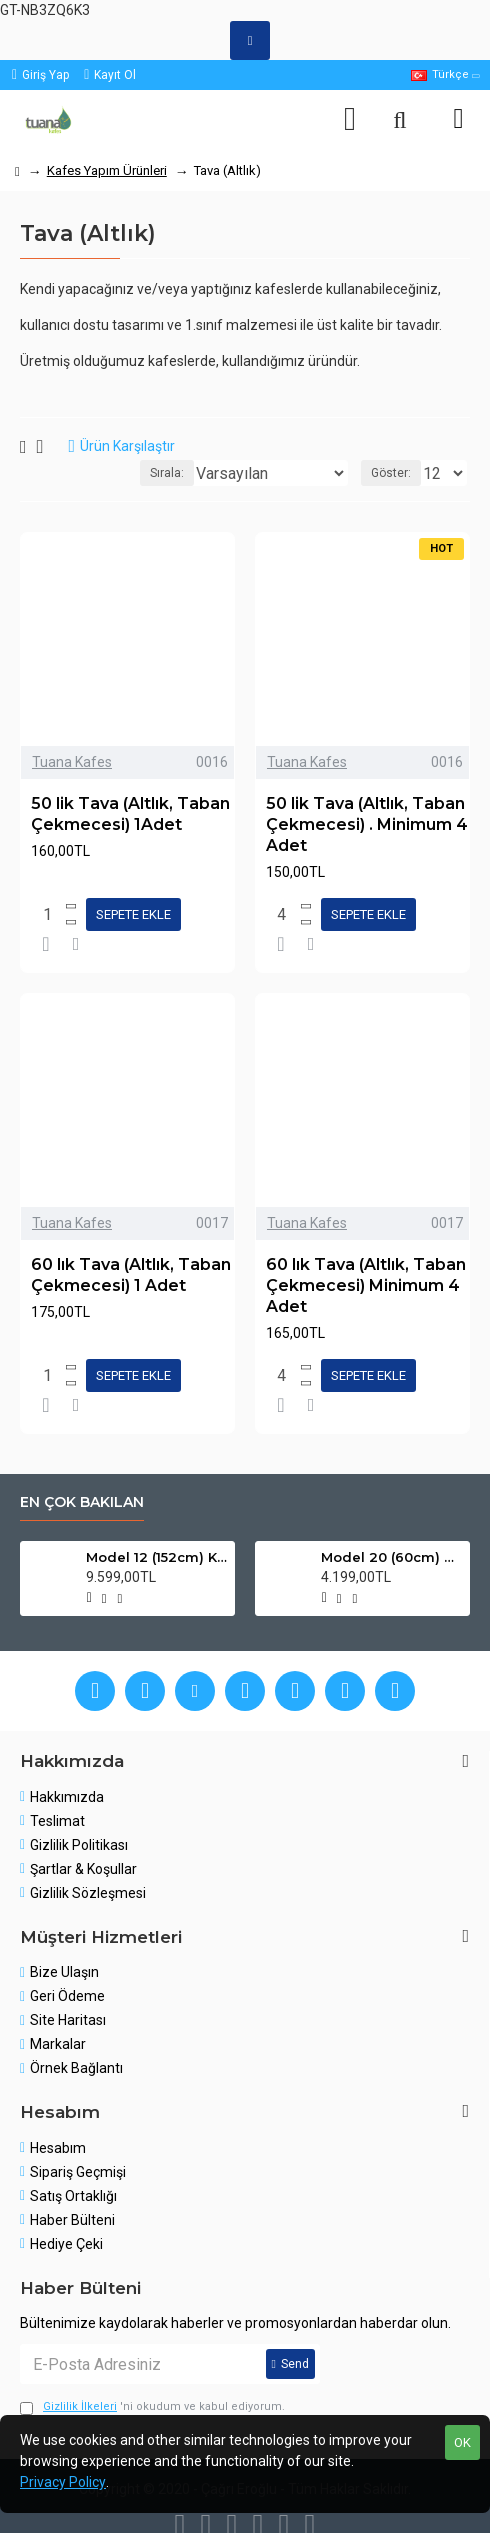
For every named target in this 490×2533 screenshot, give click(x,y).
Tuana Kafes (72, 762)
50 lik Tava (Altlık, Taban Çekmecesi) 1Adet (130, 814)
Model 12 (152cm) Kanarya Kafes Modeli (156, 1557)
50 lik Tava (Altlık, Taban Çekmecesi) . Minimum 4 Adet (367, 824)
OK (462, 2442)
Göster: (391, 473)
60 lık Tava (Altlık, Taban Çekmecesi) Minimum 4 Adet (366, 1285)
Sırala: (167, 473)
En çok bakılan (82, 1502)
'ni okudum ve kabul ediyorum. (152, 2407)
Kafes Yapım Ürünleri (107, 170)
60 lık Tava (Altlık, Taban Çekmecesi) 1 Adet (131, 1275)
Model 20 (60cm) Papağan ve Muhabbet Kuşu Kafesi (391, 1557)
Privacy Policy (63, 2482)
